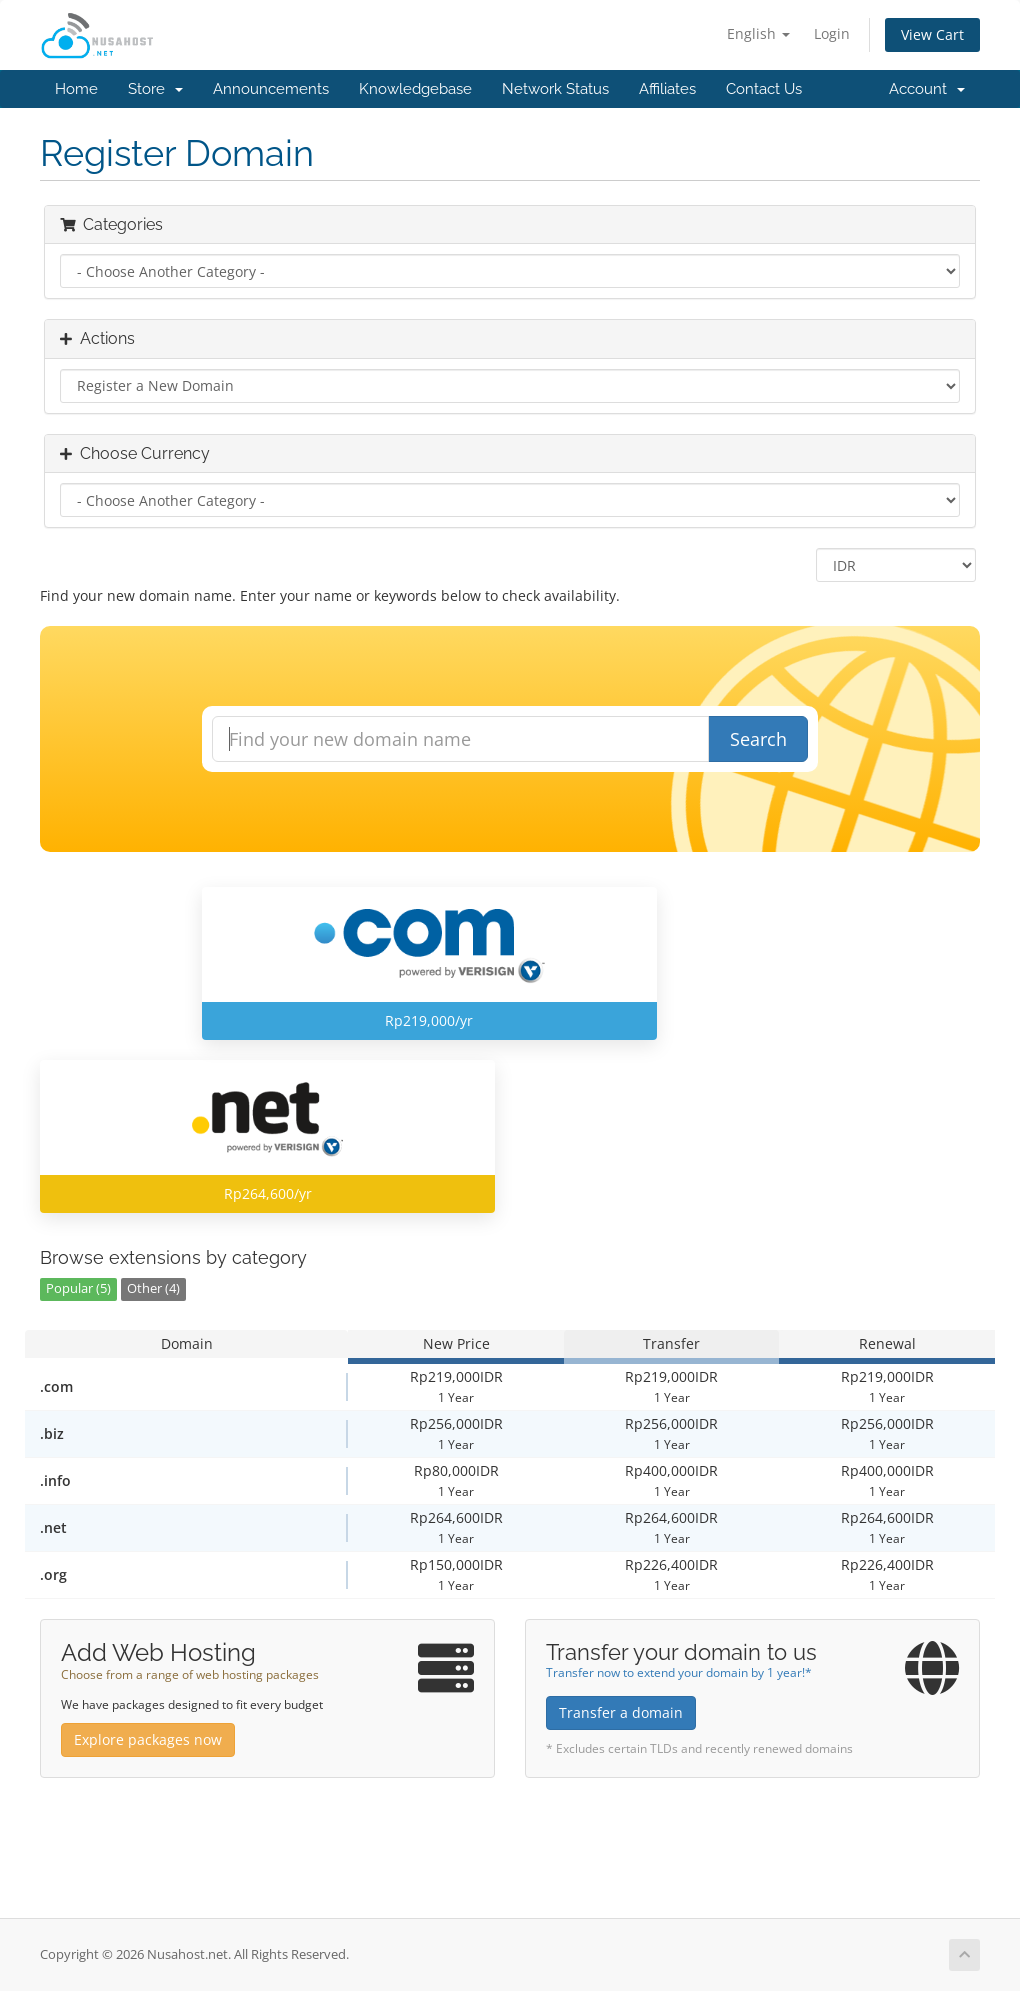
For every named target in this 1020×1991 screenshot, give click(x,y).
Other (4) (153, 1288)
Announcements (271, 89)
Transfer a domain (621, 1712)
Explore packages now (148, 1739)
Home (76, 89)
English (758, 33)
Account (927, 89)
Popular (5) (78, 1288)
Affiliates (667, 89)
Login (832, 33)
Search (758, 739)
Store (155, 89)
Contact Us (764, 89)
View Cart (932, 34)
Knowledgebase (415, 89)
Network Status (555, 89)
